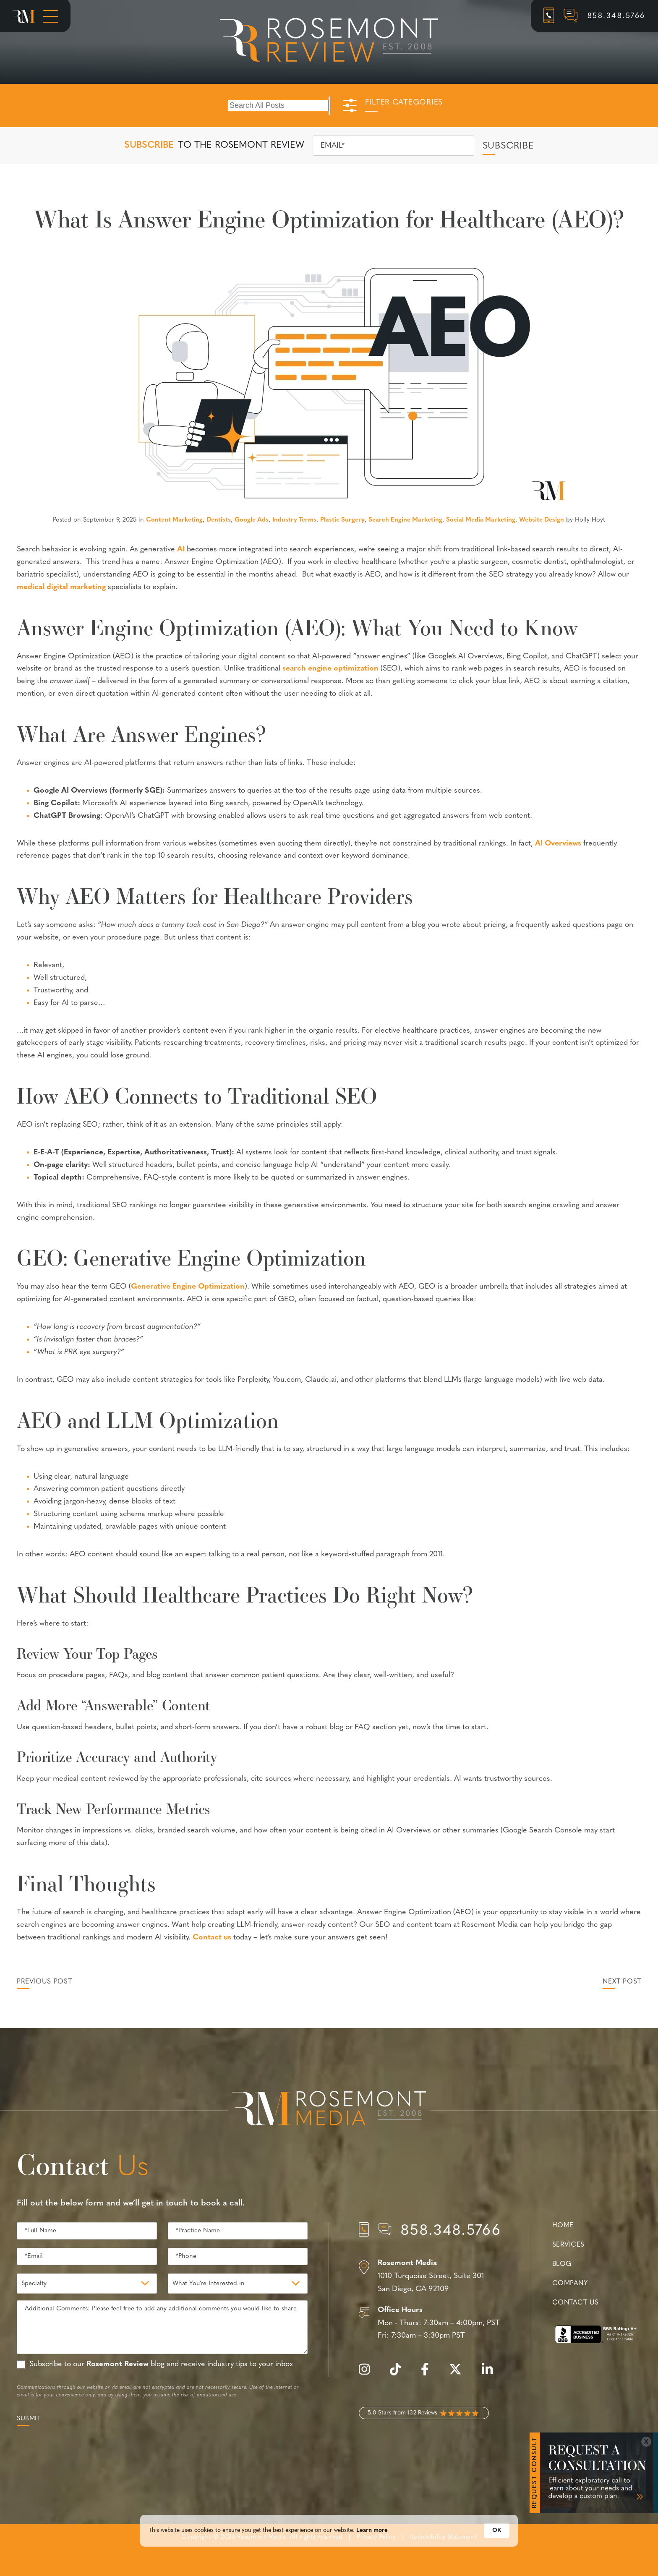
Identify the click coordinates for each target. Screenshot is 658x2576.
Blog (562, 2264)
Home (563, 2225)
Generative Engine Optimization (188, 1287)
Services (568, 2245)
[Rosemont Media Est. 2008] (329, 2110)
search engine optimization (330, 669)
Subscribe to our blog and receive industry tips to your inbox (161, 2364)
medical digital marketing (61, 587)
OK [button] (496, 2547)
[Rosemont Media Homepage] (24, 16)
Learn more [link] (372, 2547)
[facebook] (429, 2374)
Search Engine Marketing (405, 520)
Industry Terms (294, 520)
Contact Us (575, 2302)
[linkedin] (491, 2374)
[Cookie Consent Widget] (329, 2547)
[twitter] (459, 2374)
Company (570, 2283)
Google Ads (252, 520)
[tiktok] (399, 2374)
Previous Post (44, 1981)
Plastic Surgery (342, 520)
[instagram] (368, 2374)
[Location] (430, 2276)
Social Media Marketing (480, 520)
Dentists (218, 520)
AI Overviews (558, 844)
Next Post (622, 1981)
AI (181, 549)
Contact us (212, 1938)
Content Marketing (174, 520)
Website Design (541, 520)
